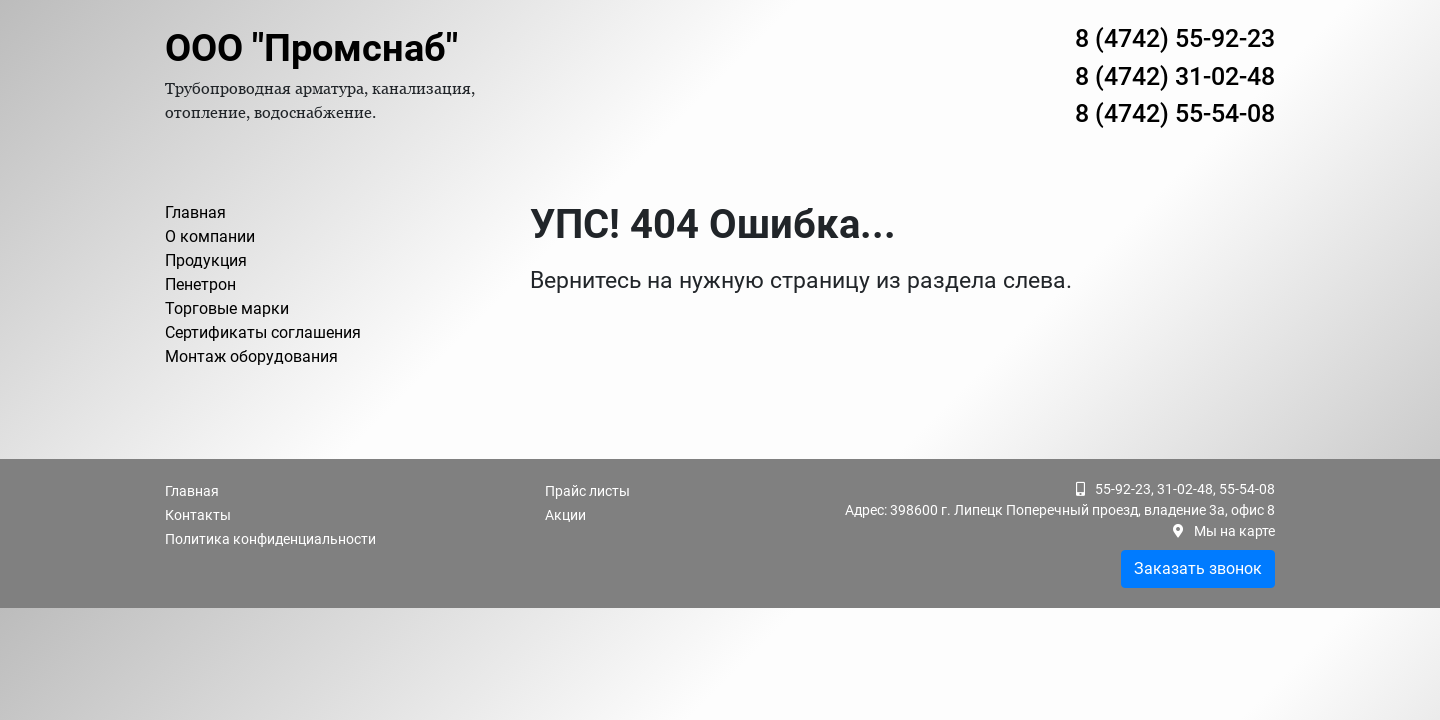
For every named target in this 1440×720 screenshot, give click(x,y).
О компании (210, 236)
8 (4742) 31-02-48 (1175, 76)
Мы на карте (1234, 531)
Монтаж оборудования (251, 356)
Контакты (198, 515)
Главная (195, 212)
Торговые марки (227, 308)
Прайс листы (587, 491)
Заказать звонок (1198, 568)
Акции (565, 515)
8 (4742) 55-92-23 (1175, 38)
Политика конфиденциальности (270, 539)
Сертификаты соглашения (263, 332)
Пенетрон (200, 284)
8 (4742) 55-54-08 (1175, 113)
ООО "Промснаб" (311, 48)
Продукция (206, 260)
